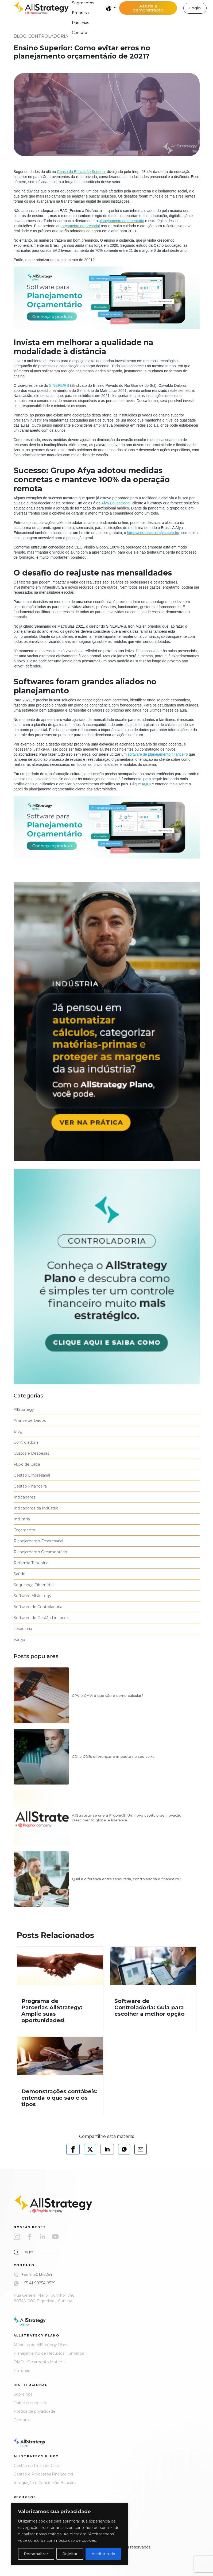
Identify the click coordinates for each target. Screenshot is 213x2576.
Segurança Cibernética (35, 1584)
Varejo (19, 1639)
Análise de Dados (30, 1420)
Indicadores (24, 1497)
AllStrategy (24, 1409)
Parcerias (80, 22)
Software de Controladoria (38, 1606)
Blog (18, 1431)
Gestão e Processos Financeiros (43, 2474)
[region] (69, 2534)
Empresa (80, 12)
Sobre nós (23, 2394)
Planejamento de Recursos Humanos (49, 2353)
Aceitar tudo (103, 2553)
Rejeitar (70, 2553)
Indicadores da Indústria (36, 1508)
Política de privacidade (34, 2411)
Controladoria (26, 1442)
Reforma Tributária (31, 1563)
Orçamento (24, 1530)
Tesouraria (23, 1628)
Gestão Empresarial (32, 1475)
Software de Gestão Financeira (42, 1617)
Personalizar (36, 2553)
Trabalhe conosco (30, 2402)
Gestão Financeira (30, 1486)
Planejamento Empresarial (38, 1541)
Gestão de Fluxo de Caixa (37, 2465)
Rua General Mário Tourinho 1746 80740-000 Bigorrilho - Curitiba (44, 2298)
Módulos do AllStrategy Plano (41, 2344)
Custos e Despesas (31, 1453)
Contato (79, 32)
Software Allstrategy (32, 1595)
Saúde (19, 1573)
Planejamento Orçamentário (40, 1552)
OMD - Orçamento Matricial (39, 2361)
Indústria (22, 1519)
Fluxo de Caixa (27, 1464)
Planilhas (22, 2370)
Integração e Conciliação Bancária (45, 2482)
